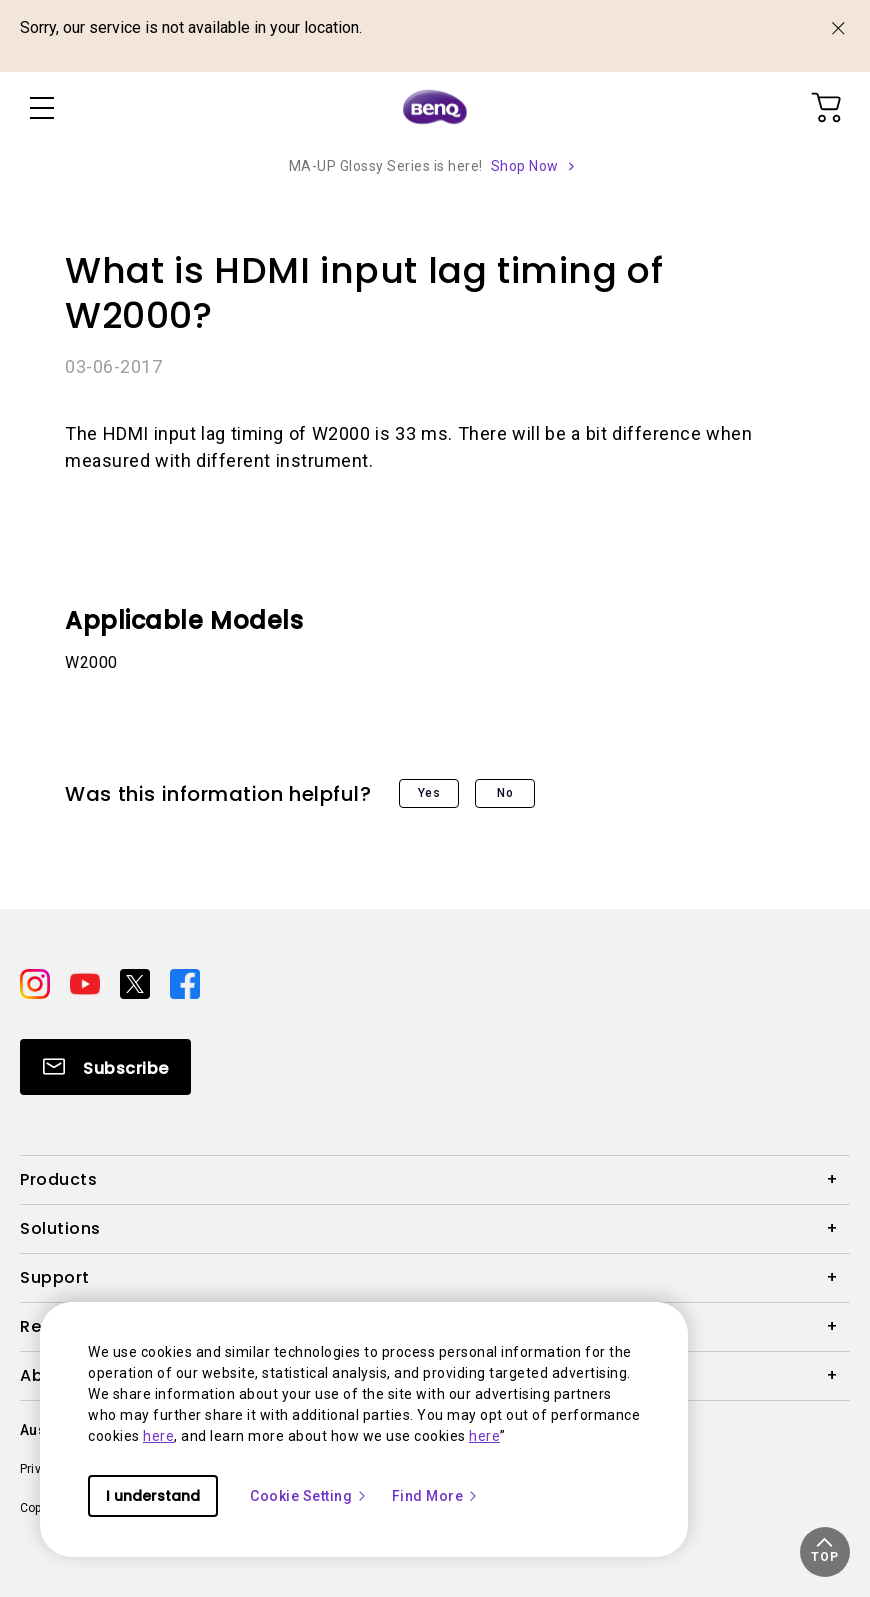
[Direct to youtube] (87, 982)
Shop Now (525, 166)
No (505, 793)
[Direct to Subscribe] (105, 1067)
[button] (825, 1552)
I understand (153, 1496)
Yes (429, 793)
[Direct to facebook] (185, 982)
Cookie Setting (309, 1496)
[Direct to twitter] (137, 982)
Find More (436, 1496)
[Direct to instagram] (37, 982)
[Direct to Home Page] (435, 108)
